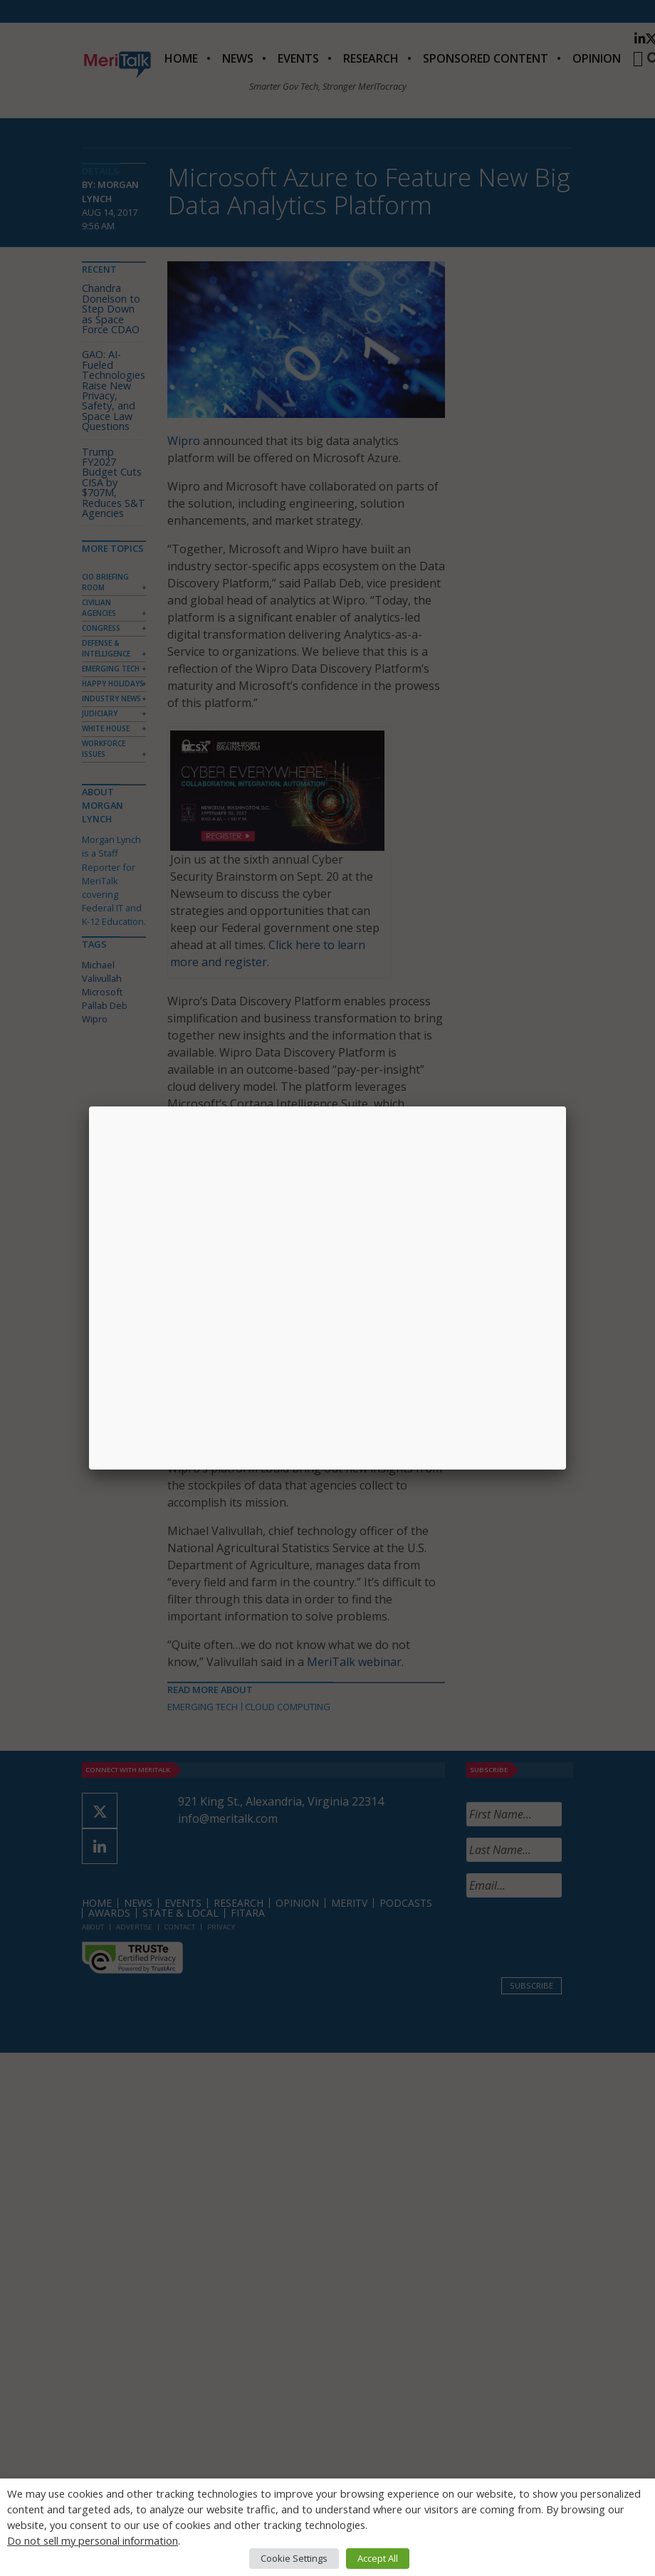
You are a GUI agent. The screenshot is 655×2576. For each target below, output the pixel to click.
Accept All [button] (377, 2558)
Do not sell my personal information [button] (92, 2540)
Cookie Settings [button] (294, 2558)
